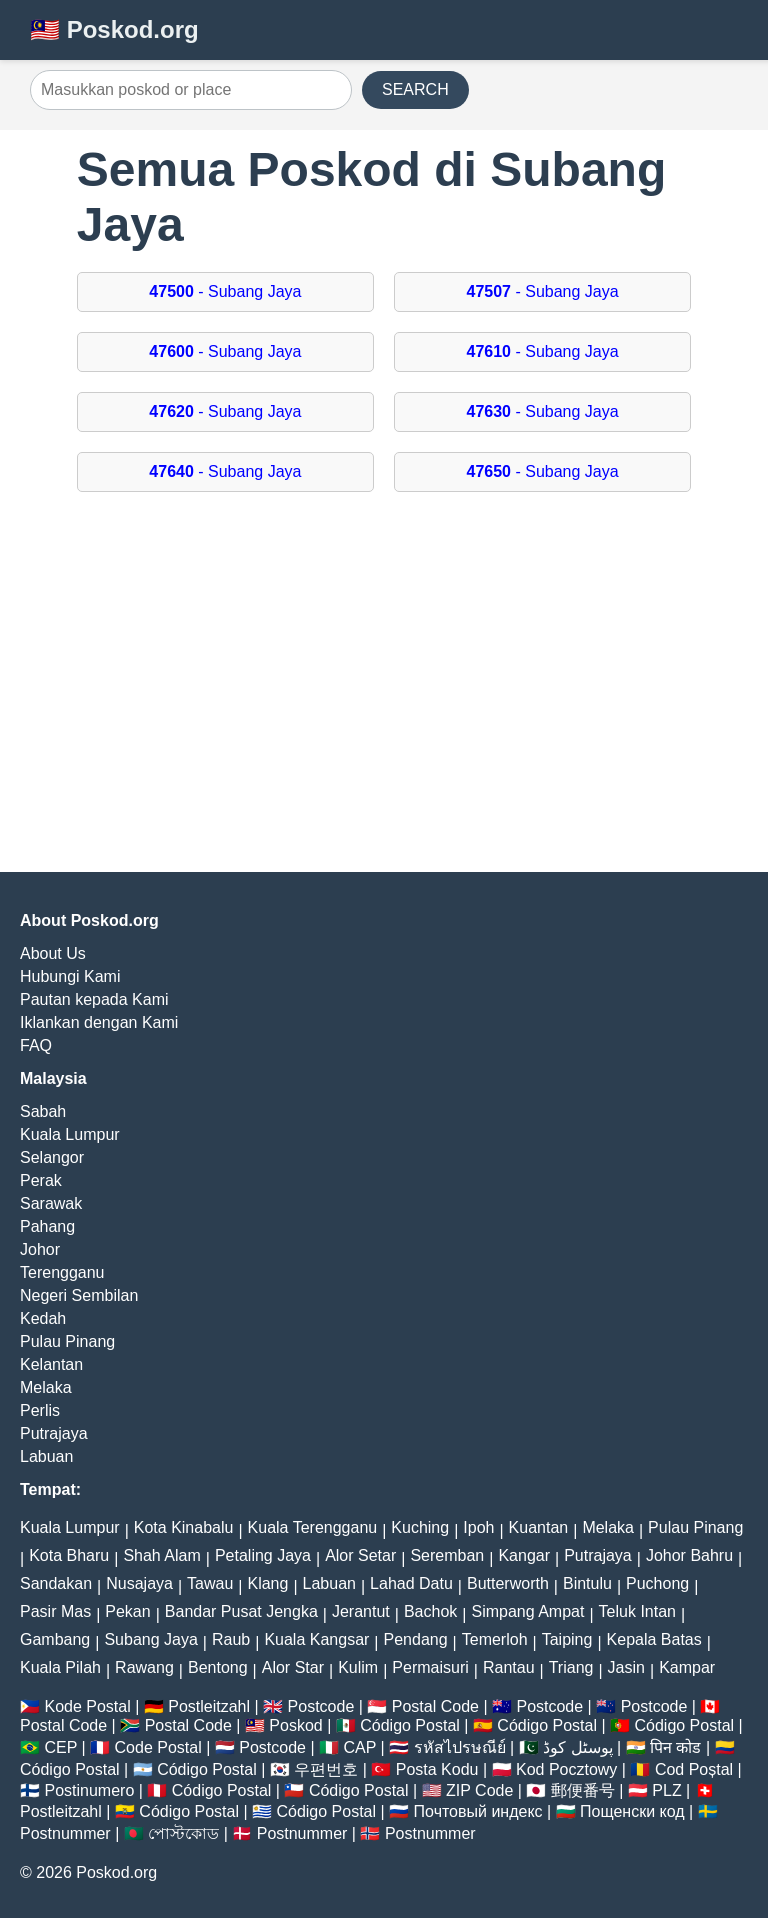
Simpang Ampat (527, 1611)
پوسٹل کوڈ (577, 1747)
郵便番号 (583, 1790)
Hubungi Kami (70, 976)
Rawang (144, 1667)
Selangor (52, 1157)
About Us (53, 953)
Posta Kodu (437, 1769)
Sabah (43, 1111)
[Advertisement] (384, 692)
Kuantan (539, 1527)
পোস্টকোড (183, 1833)
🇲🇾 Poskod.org (114, 29)
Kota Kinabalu (184, 1527)
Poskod (295, 1725)
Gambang (55, 1639)
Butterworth (508, 1583)
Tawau (210, 1583)
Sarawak (51, 1203)
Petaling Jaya (263, 1555)
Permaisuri (430, 1667)
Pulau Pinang (67, 1341)
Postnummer (65, 1833)
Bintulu (587, 1583)
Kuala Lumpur (70, 1134)
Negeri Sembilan (79, 1295)
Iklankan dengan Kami (99, 1022)
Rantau (509, 1667)
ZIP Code (479, 1790)
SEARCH (415, 89)
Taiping (567, 1639)
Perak (41, 1180)
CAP (359, 1747)
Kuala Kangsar (316, 1639)
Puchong (657, 1583)
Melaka (46, 1387)
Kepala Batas (654, 1639)
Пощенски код (632, 1811)
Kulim (358, 1667)
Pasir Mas (55, 1611)
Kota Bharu (69, 1555)
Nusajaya (139, 1583)
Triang (571, 1667)
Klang (267, 1583)
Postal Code (435, 1706)
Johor (40, 1249)
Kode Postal (87, 1706)
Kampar (687, 1667)
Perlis (40, 1410)
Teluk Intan (637, 1611)
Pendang (416, 1639)
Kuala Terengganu (313, 1527)
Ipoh (478, 1527)
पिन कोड (675, 1747)
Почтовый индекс (478, 1811)
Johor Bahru (689, 1555)
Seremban (447, 1555)
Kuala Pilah (60, 1667)
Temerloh (495, 1639)
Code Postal (158, 1747)
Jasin (626, 1667)
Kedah (43, 1318)
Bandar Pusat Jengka (241, 1611)
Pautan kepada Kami (94, 999)
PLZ (666, 1790)
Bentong (218, 1667)
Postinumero (89, 1790)
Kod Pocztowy (566, 1769)
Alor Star (293, 1667)
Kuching (420, 1527)
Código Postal (410, 1725)
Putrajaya (54, 1433)
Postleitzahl (209, 1706)
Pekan (127, 1611)
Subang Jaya (150, 1639)
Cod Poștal (694, 1769)
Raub (231, 1639)
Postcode (321, 1706)
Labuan (46, 1456)
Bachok (430, 1611)
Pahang (47, 1226)
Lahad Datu (411, 1583)
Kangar (524, 1555)
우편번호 (326, 1769)
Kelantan (51, 1364)
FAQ (36, 1045)
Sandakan (56, 1583)
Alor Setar (360, 1555)
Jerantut (361, 1611)
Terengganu (62, 1272)
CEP (60, 1747)
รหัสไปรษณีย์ (460, 1747)
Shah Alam (161, 1555)
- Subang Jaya (225, 291)
